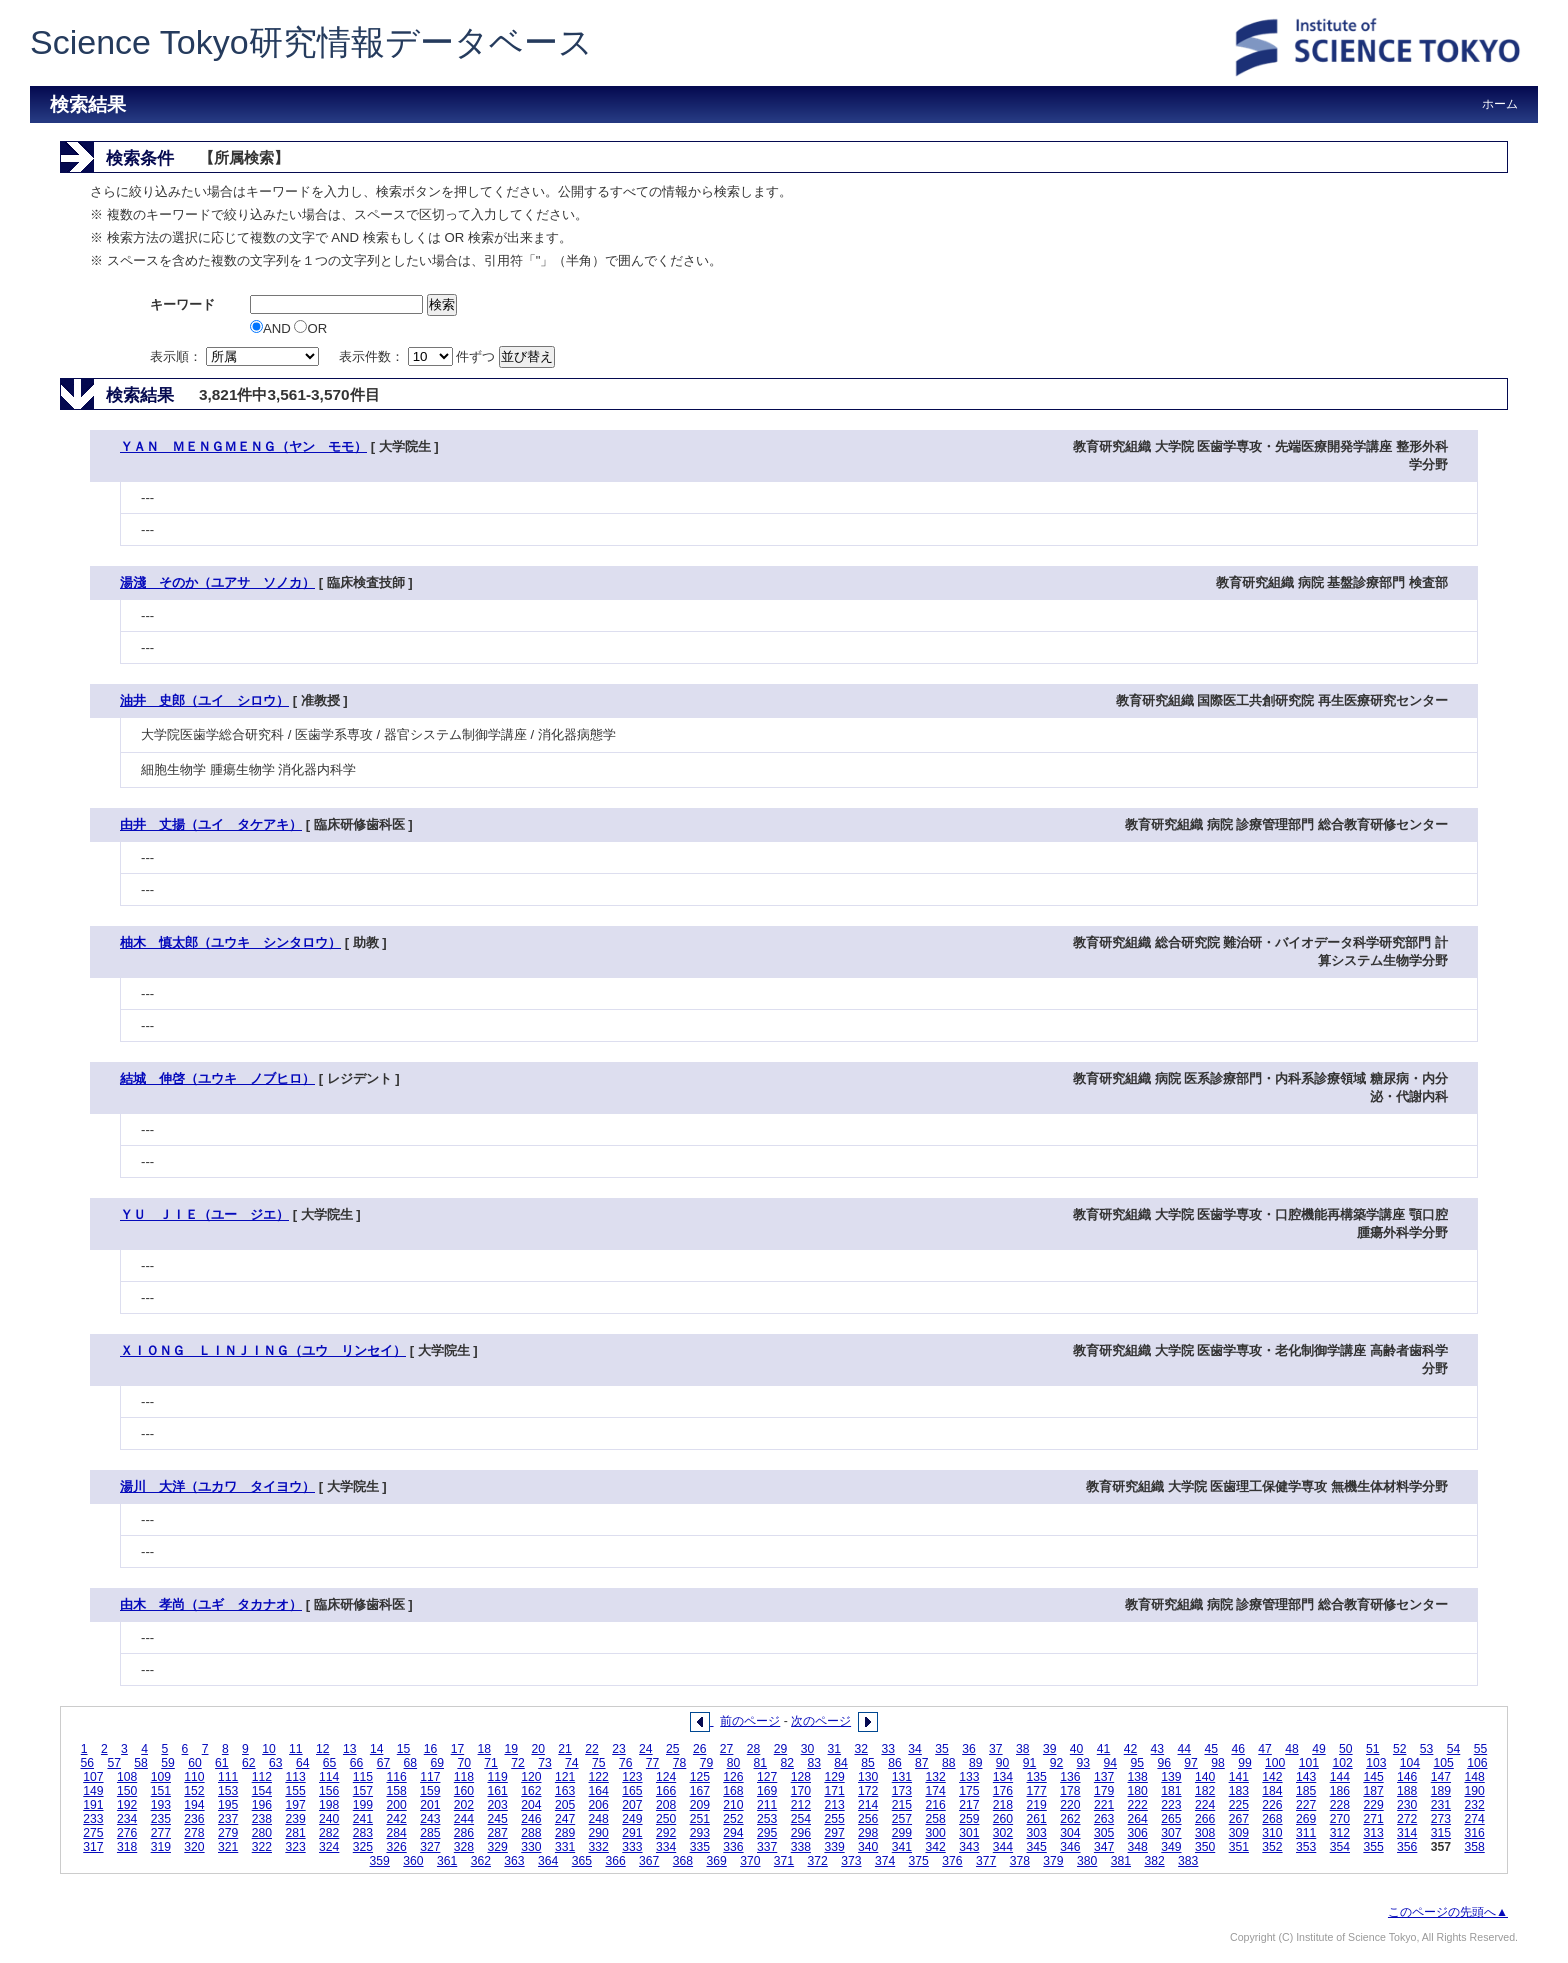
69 (437, 1763)
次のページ (821, 1721)
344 (1003, 1847)
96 (1164, 1763)
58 (141, 1763)
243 (430, 1819)
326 (396, 1847)
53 (1427, 1749)
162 (531, 1791)
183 (1239, 1791)
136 (1070, 1777)
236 (194, 1819)
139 (1171, 1777)
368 (683, 1861)
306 (1138, 1833)
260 (1003, 1819)
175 (969, 1791)
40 (1077, 1749)
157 (363, 1791)
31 (835, 1749)
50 (1346, 1749)
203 (498, 1805)
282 (329, 1833)
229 (1373, 1805)
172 (868, 1791)
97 (1191, 1763)
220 (1070, 1805)
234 (127, 1819)
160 (464, 1791)
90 (1003, 1763)
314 (1407, 1833)
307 (1171, 1833)
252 (733, 1819)
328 (464, 1847)
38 (1023, 1749)
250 (666, 1819)
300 (935, 1833)
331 (565, 1847)
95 (1137, 1763)
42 (1131, 1749)
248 (599, 1819)
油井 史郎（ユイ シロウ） (204, 700)
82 (787, 1763)
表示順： (236, 356)
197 (295, 1805)
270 (1340, 1819)
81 (761, 1763)
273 (1441, 1819)
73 (545, 1763)
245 (498, 1819)
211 (767, 1805)
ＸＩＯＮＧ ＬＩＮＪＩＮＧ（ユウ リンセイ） (263, 1350)
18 (485, 1749)
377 (986, 1861)
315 (1441, 1833)
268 (1272, 1819)
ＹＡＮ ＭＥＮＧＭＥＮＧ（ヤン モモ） (243, 446)
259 (969, 1819)
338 (801, 1847)
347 (1104, 1847)
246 (531, 1819)
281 (295, 1833)
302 (1003, 1833)
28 (754, 1749)
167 (700, 1791)
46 (1238, 1749)
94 (1111, 1763)
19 (511, 1749)
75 (599, 1763)
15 (404, 1749)
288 (531, 1833)
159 (430, 1791)
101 (1309, 1763)
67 (384, 1763)
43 (1158, 1749)
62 (249, 1763)
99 (1245, 1763)
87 (922, 1763)
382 (1154, 1861)
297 (834, 1833)
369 (716, 1861)
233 (93, 1819)
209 (700, 1805)
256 (868, 1819)
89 (976, 1763)
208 (666, 1805)
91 (1030, 1763)
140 (1205, 1777)
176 (1003, 1791)
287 (498, 1833)
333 (632, 1847)
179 (1104, 1791)
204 (531, 1805)
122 (599, 1777)
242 (396, 1819)
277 (161, 1833)
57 (114, 1763)
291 (632, 1833)
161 (498, 1791)
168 (733, 1791)
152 (194, 1791)
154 (262, 1791)
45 (1211, 1749)
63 (276, 1763)
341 (902, 1847)
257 (902, 1819)
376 (952, 1861)
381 (1121, 1861)
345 (1037, 1847)
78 (680, 1763)
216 (935, 1805)
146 (1407, 1777)
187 (1373, 1791)
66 (357, 1763)
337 (767, 1847)
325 (363, 1847)
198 (329, 1805)
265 (1171, 1819)
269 (1306, 1819)
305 (1104, 1833)
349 (1171, 1847)
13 (350, 1749)
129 (834, 1777)
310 (1272, 1833)
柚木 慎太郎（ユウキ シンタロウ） (230, 942)
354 (1340, 1847)
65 (330, 1763)
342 (935, 1847)
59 (168, 1763)
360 (413, 1861)
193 (161, 1805)
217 (969, 1805)
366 (615, 1861)
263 (1104, 1819)
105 (1444, 1763)
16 (431, 1749)
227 (1306, 1805)
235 (161, 1819)
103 (1376, 1763)
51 (1373, 1749)
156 (329, 1791)
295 (767, 1833)
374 (885, 1861)
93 (1084, 1763)
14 (377, 1749)
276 (127, 1833)
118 (464, 1777)
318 (127, 1847)
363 (514, 1861)
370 (750, 1861)
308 (1205, 1833)
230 (1407, 1805)
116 (396, 1777)
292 (666, 1833)
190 (1474, 1791)
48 (1292, 1749)
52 (1400, 1749)
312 (1340, 1833)
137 (1104, 1777)
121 (565, 1777)
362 (481, 1861)
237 (228, 1819)
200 (396, 1805)
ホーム (1500, 104)
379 (1053, 1861)
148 (1474, 1777)
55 (1481, 1749)
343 (969, 1847)
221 (1104, 1805)
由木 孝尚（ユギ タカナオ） (211, 1604)
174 (935, 1791)
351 (1239, 1847)
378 (1020, 1861)
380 (1087, 1861)
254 (801, 1819)
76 (626, 1763)
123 (632, 1777)
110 (194, 1777)
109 (161, 1777)
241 (363, 1819)
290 (599, 1833)
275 (93, 1833)
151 (161, 1791)
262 (1070, 1819)
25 (673, 1749)
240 (329, 1819)
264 (1138, 1819)
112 (262, 1777)
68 (411, 1763)
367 (649, 1861)
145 (1373, 1777)
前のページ (750, 1721)
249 (632, 1819)
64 (303, 1763)
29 (781, 1749)
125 (700, 1777)
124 (666, 1777)
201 (430, 1805)
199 (363, 1805)
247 (565, 1819)
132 (935, 1777)
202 (464, 1805)
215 (902, 1805)
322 (262, 1847)
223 (1171, 1805)
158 (396, 1791)
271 (1373, 1819)
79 (707, 1763)
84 (841, 1763)
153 (228, 1791)
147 (1441, 1777)
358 (1474, 1847)
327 (430, 1847)
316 (1474, 1833)
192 (127, 1805)
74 (572, 1763)
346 (1070, 1847)
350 (1205, 1847)
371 (784, 1861)
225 (1239, 1805)
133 (969, 1777)
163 (565, 1791)
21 (565, 1749)
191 (93, 1805)
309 (1239, 1833)
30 (808, 1749)
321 (228, 1847)
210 (733, 1805)
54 (1454, 1749)
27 (727, 1749)
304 (1070, 1833)
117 (430, 1777)
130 (868, 1777)
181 (1171, 1791)
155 (295, 1791)
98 (1218, 1763)
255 (834, 1819)
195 (228, 1805)
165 (632, 1791)
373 (851, 1861)
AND (272, 328)
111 (228, 1777)
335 (700, 1847)
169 (767, 1791)
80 (734, 1763)
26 (700, 1749)
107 (93, 1777)
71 (491, 1763)
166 (666, 1791)
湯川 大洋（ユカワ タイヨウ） (217, 1486)
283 (363, 1833)
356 (1407, 1847)
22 (592, 1749)
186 (1340, 1791)
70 (464, 1763)
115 (363, 1777)
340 (868, 1847)
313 (1373, 1833)
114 (329, 1777)
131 (902, 1777)
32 (861, 1749)
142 (1272, 1777)
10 (269, 1749)
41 (1104, 1749)
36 (969, 1749)
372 (818, 1861)
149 (93, 1791)
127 (767, 1777)
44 (1185, 1749)
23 (619, 1749)
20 (538, 1749)
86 (895, 1763)
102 (1342, 1763)
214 (868, 1805)
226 (1272, 1805)
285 (430, 1833)
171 (834, 1791)
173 (902, 1791)
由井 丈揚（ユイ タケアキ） (211, 824)
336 (733, 1847)
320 (194, 1847)
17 (458, 1749)
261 (1037, 1819)
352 (1272, 1847)
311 (1306, 1833)
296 (801, 1833)
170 (801, 1791)
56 (88, 1763)
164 (599, 1791)
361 (447, 1861)
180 (1138, 1791)
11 (296, 1749)
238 (262, 1819)
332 (599, 1847)
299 (902, 1833)
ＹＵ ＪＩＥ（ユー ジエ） (204, 1214)
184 (1272, 1791)
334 (666, 1847)
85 (868, 1763)
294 (733, 1833)
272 (1407, 1819)
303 (1037, 1833)
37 (996, 1749)
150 (127, 1791)
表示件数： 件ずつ (419, 356)
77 (653, 1763)
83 (814, 1763)
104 (1410, 1763)
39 (1050, 1749)
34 (915, 1749)
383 (1188, 1861)
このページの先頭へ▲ (1448, 1912)
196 (262, 1805)
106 (1477, 1763)
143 (1306, 1777)
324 (329, 1847)
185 (1306, 1791)
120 (531, 1777)
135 (1037, 1777)
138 (1138, 1777)
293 (700, 1833)
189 (1441, 1791)
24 (646, 1749)
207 (632, 1805)
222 (1138, 1805)
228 (1340, 1805)
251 (700, 1819)
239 (295, 1819)
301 (969, 1833)
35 (942, 1749)
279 (228, 1833)
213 (834, 1805)
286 (464, 1833)
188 (1407, 1791)
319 (161, 1847)
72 (518, 1763)
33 (888, 1749)
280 (262, 1833)
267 (1239, 1819)
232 (1474, 1805)
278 (194, 1833)
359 (380, 1861)
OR (310, 328)
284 (396, 1833)
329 (498, 1847)
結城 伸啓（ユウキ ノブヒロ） (217, 1078)
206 (599, 1805)
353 (1306, 1847)
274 (1474, 1819)
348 (1138, 1847)
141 (1239, 1777)
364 (548, 1861)
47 (1265, 1749)
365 (582, 1861)
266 (1205, 1819)
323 (295, 1847)
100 (1275, 1763)
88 (949, 1763)
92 (1057, 1763)
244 (464, 1819)
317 (93, 1847)
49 (1319, 1749)
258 (935, 1819)
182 (1205, 1791)
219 (1037, 1805)
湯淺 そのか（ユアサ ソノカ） (217, 582)
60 (195, 1763)
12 (323, 1749)
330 (531, 1847)
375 (919, 1861)
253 (767, 1819)
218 (1003, 1805)
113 (295, 1777)
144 (1340, 1777)
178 (1070, 1791)
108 (127, 1777)
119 (498, 1777)
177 (1037, 1791)
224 (1205, 1805)
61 (222, 1763)
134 (1003, 1777)
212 (801, 1805)
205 (565, 1805)
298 (868, 1833)
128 (801, 1777)
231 (1441, 1805)
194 (194, 1805)
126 (733, 1777)
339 (834, 1847)
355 (1373, 1847)
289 (565, 1833)
